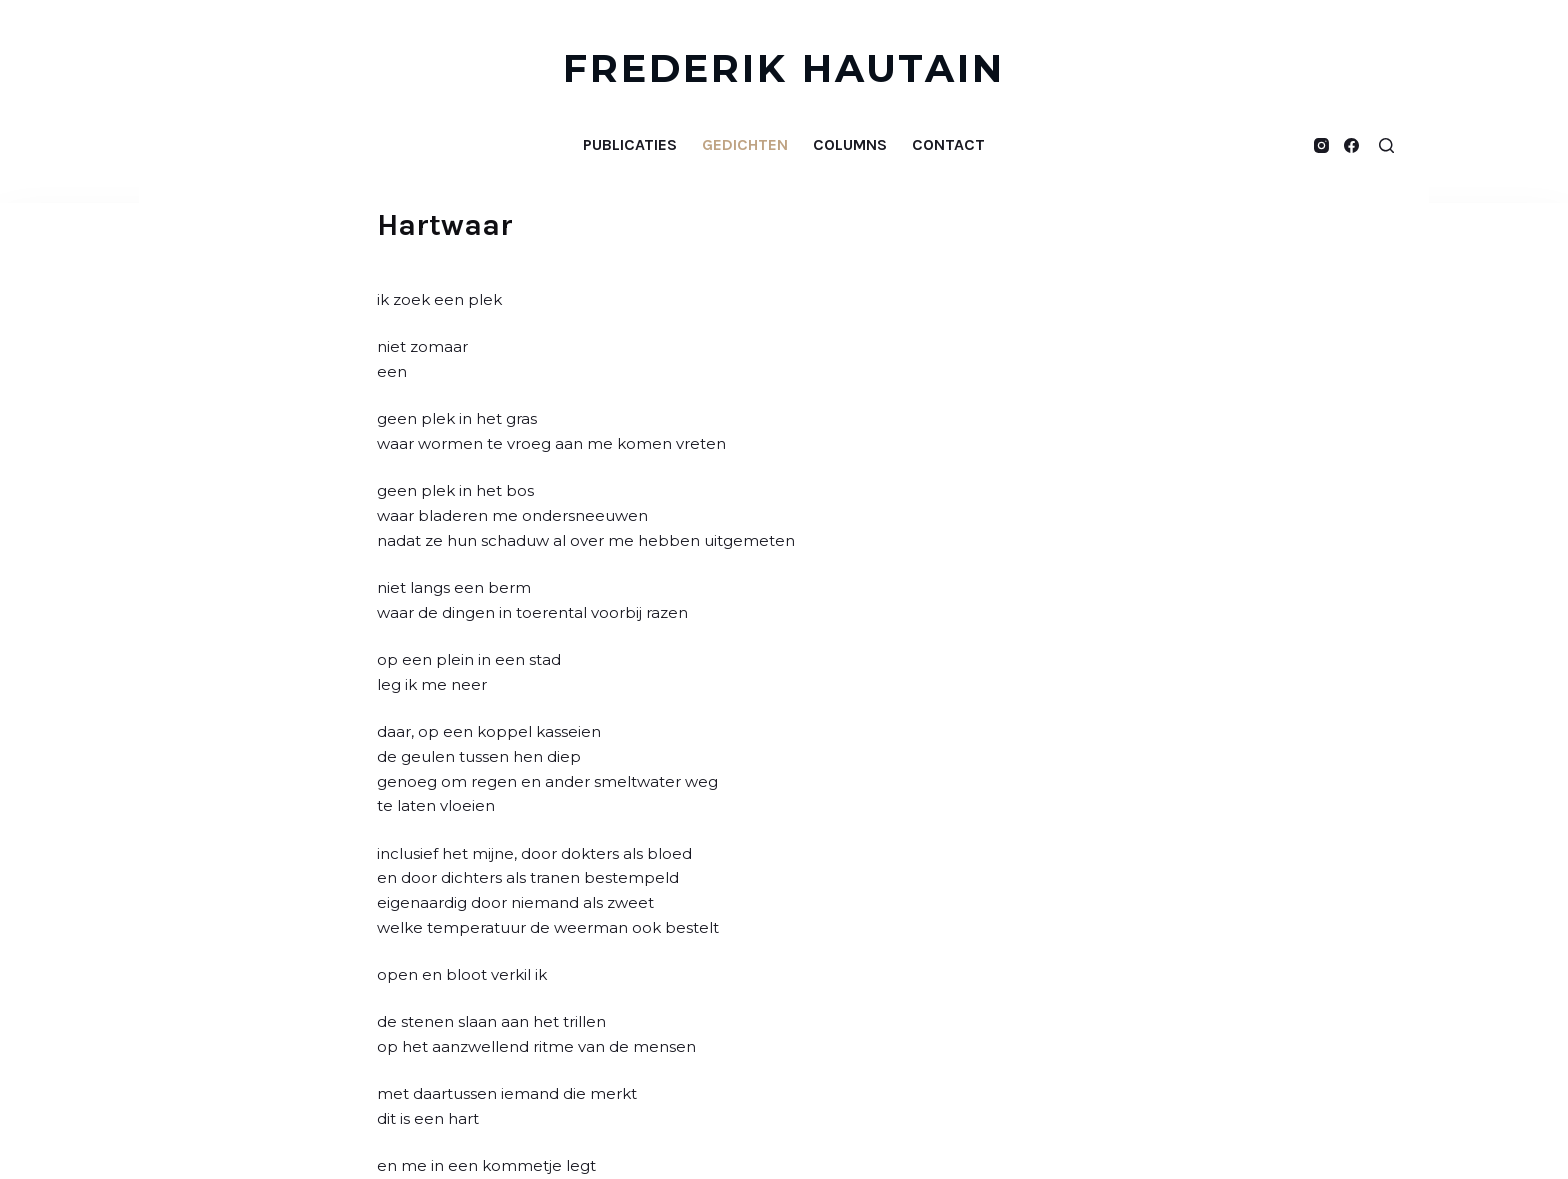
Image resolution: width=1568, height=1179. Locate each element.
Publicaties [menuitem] (630, 144)
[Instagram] (1321, 145)
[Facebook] (1351, 145)
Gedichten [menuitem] (745, 144)
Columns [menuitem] (850, 144)
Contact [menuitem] (948, 144)
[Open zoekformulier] (1386, 145)
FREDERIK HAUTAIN (784, 68)
